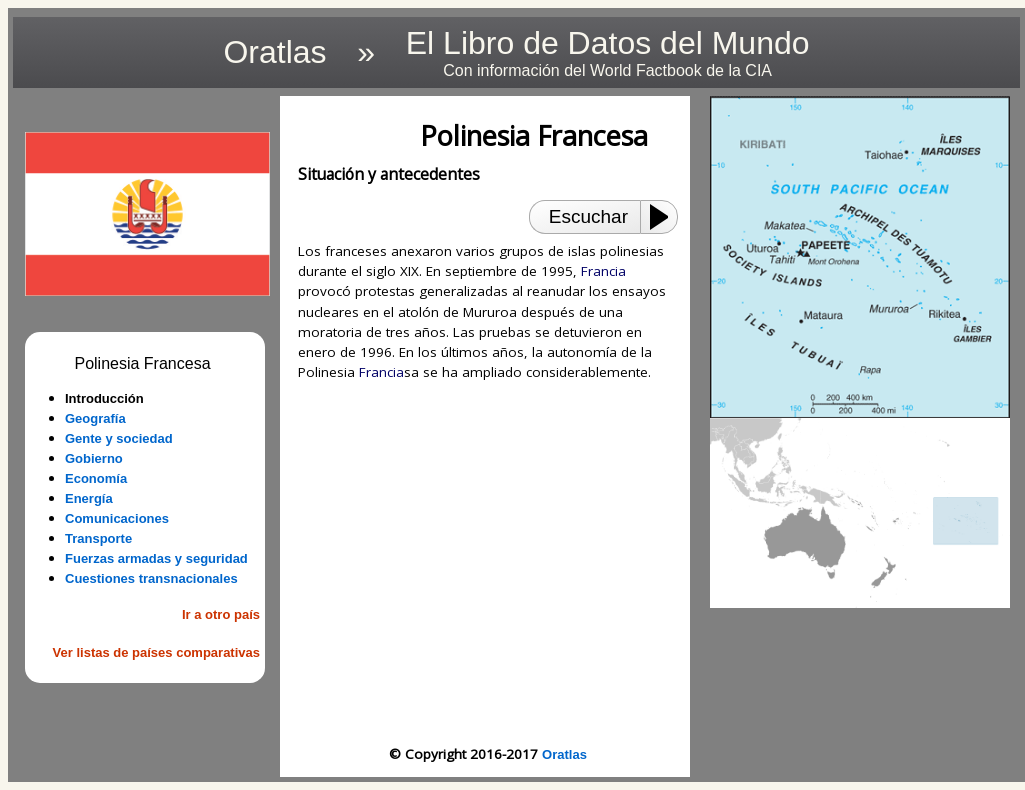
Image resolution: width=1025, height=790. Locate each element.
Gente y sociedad (119, 438)
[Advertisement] (488, 563)
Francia (603, 271)
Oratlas (564, 754)
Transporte (98, 538)
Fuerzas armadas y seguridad (156, 558)
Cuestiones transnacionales (151, 578)
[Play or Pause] (665, 217)
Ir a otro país (221, 614)
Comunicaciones (117, 518)
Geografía (95, 418)
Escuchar (588, 216)
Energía (89, 498)
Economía (96, 478)
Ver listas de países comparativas (156, 652)
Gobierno (94, 458)
